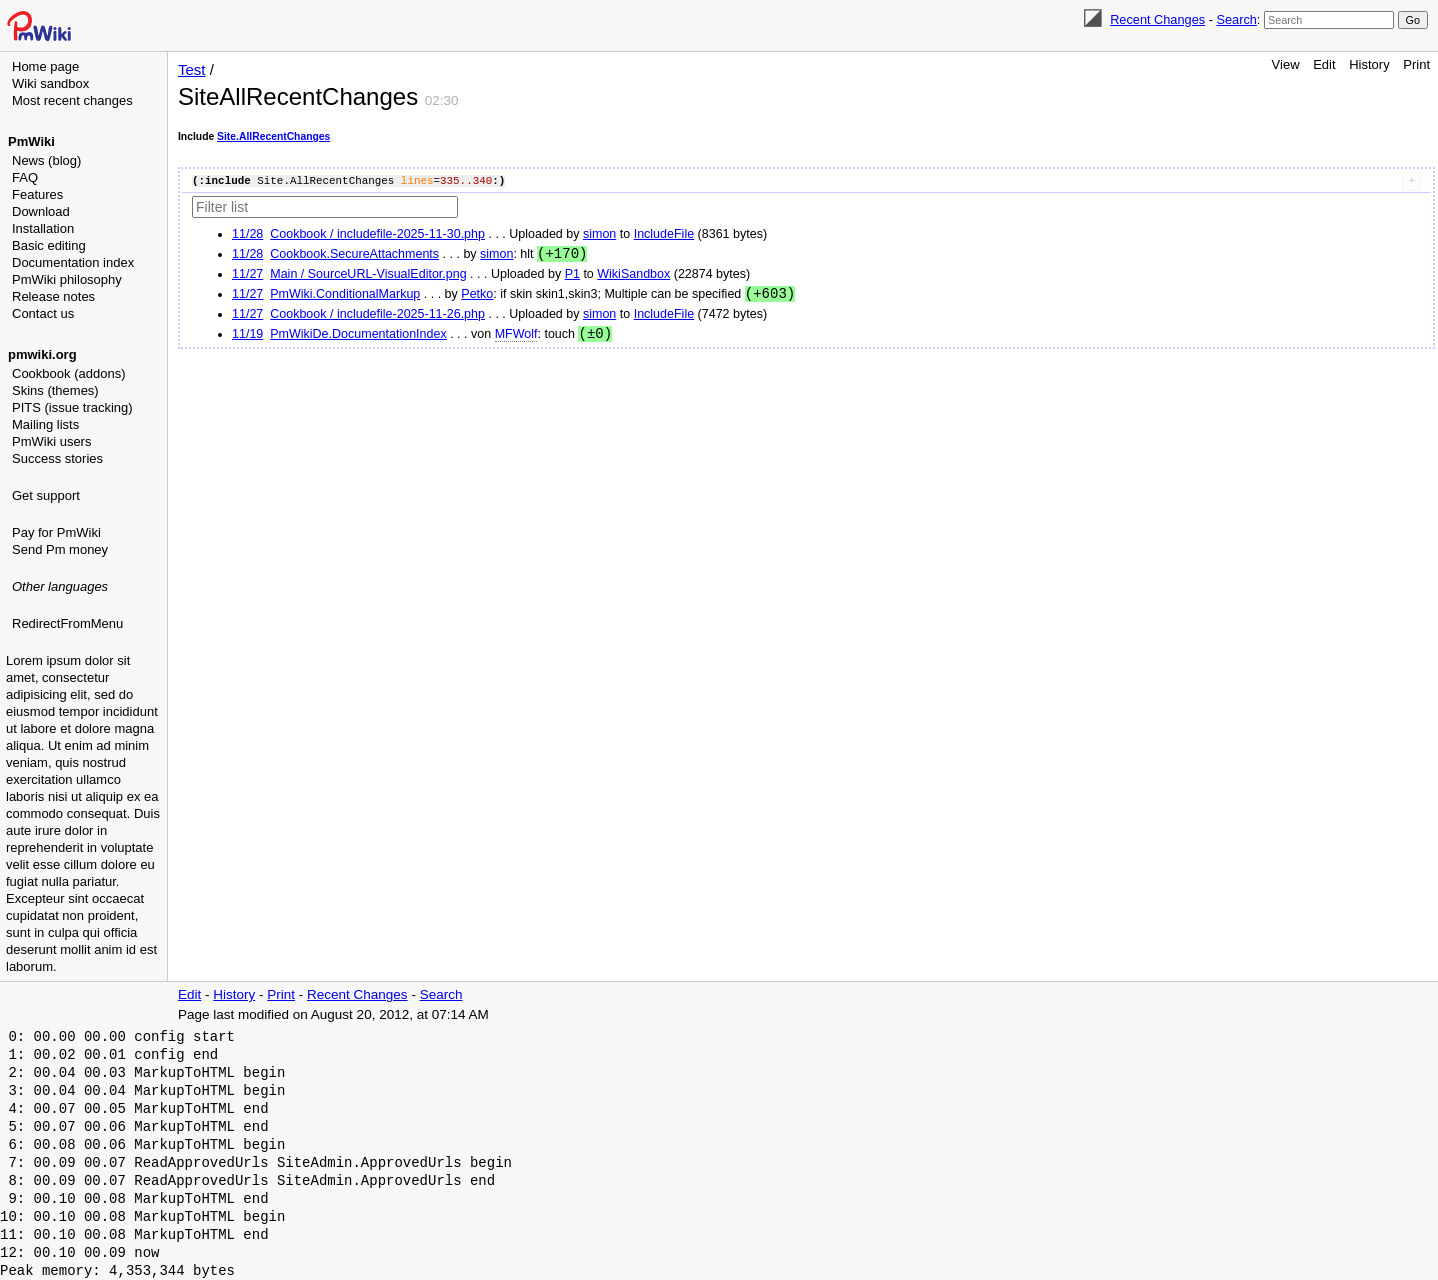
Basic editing (49, 245)
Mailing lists (45, 424)
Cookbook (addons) (68, 373)
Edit (1324, 64)
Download (41, 211)
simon (599, 234)
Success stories (57, 458)
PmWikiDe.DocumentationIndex (358, 337)
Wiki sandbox (50, 83)
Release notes (53, 296)
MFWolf (516, 337)
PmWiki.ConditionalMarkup (345, 296)
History (1369, 64)
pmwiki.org (42, 354)
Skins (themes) (55, 390)
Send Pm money (60, 549)
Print (1416, 64)
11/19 (247, 337)
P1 (572, 275)
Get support (46, 495)
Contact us (43, 313)
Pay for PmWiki (56, 532)
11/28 (247, 234)
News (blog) (46, 160)
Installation (43, 228)
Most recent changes (72, 100)
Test (192, 69)
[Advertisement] (86, 735)
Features (37, 194)
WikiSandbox (633, 275)
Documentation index (73, 262)
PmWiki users (51, 441)
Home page (45, 66)
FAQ (25, 177)
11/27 (247, 275)
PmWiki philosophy (67, 279)
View (1286, 64)
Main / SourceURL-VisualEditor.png (368, 275)
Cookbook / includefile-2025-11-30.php (377, 234)
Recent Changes (1157, 19)
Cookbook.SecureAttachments (354, 255)
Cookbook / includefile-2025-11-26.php (377, 316)
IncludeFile (664, 234)
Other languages (60, 586)
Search (1236, 19)
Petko (477, 296)
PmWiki (31, 141)
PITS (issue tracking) (72, 407)
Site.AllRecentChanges (273, 136)
